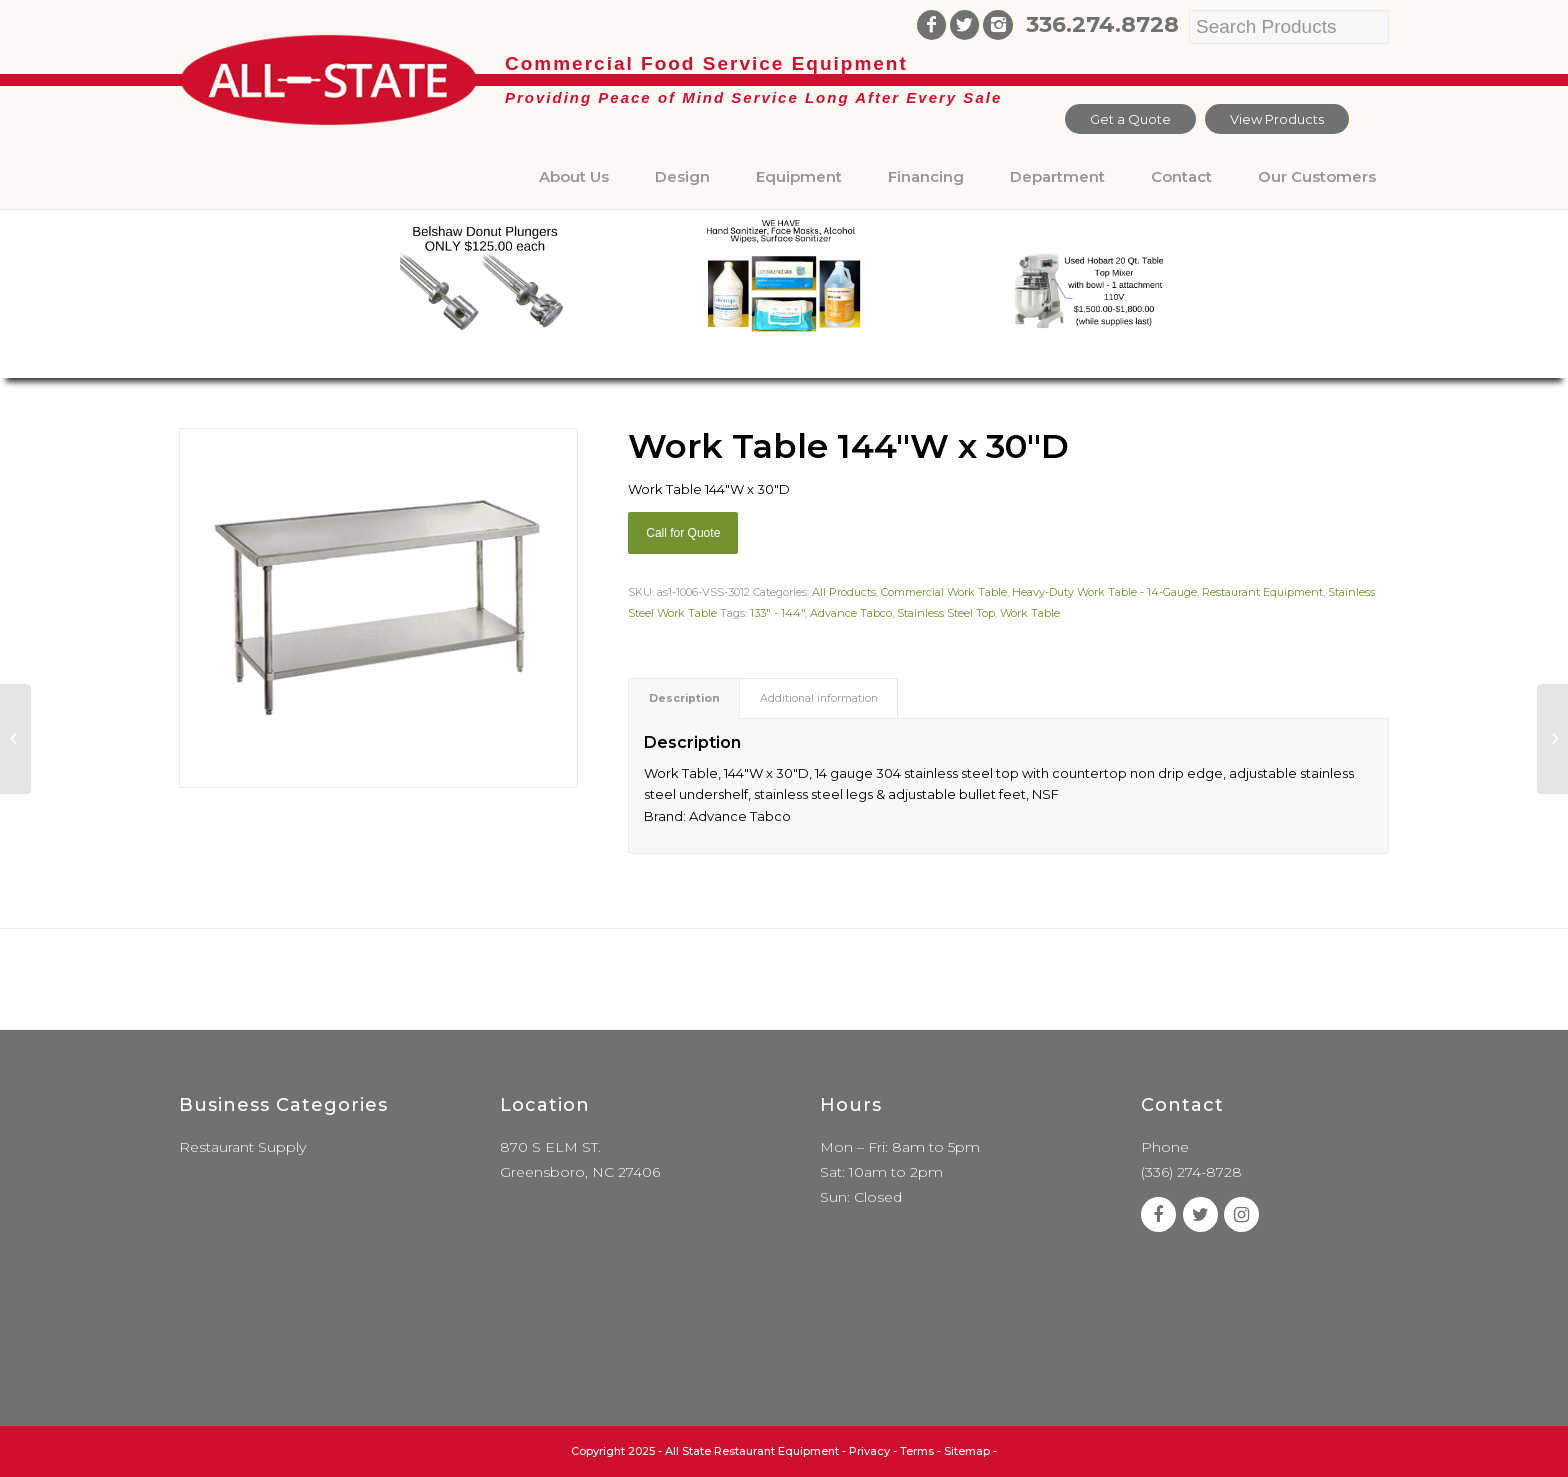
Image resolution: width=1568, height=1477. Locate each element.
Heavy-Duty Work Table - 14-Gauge (1104, 592)
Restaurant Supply (242, 1147)
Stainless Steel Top (946, 613)
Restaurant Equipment (1262, 592)
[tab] (684, 698)
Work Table (1030, 613)
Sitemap (967, 1451)
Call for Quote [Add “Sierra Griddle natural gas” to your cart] (683, 533)
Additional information (819, 698)
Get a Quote (1130, 119)
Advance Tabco (851, 613)
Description (684, 698)
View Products (1277, 119)
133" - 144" (777, 613)
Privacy (869, 1451)
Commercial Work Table (944, 592)
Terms (917, 1451)
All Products (844, 592)
